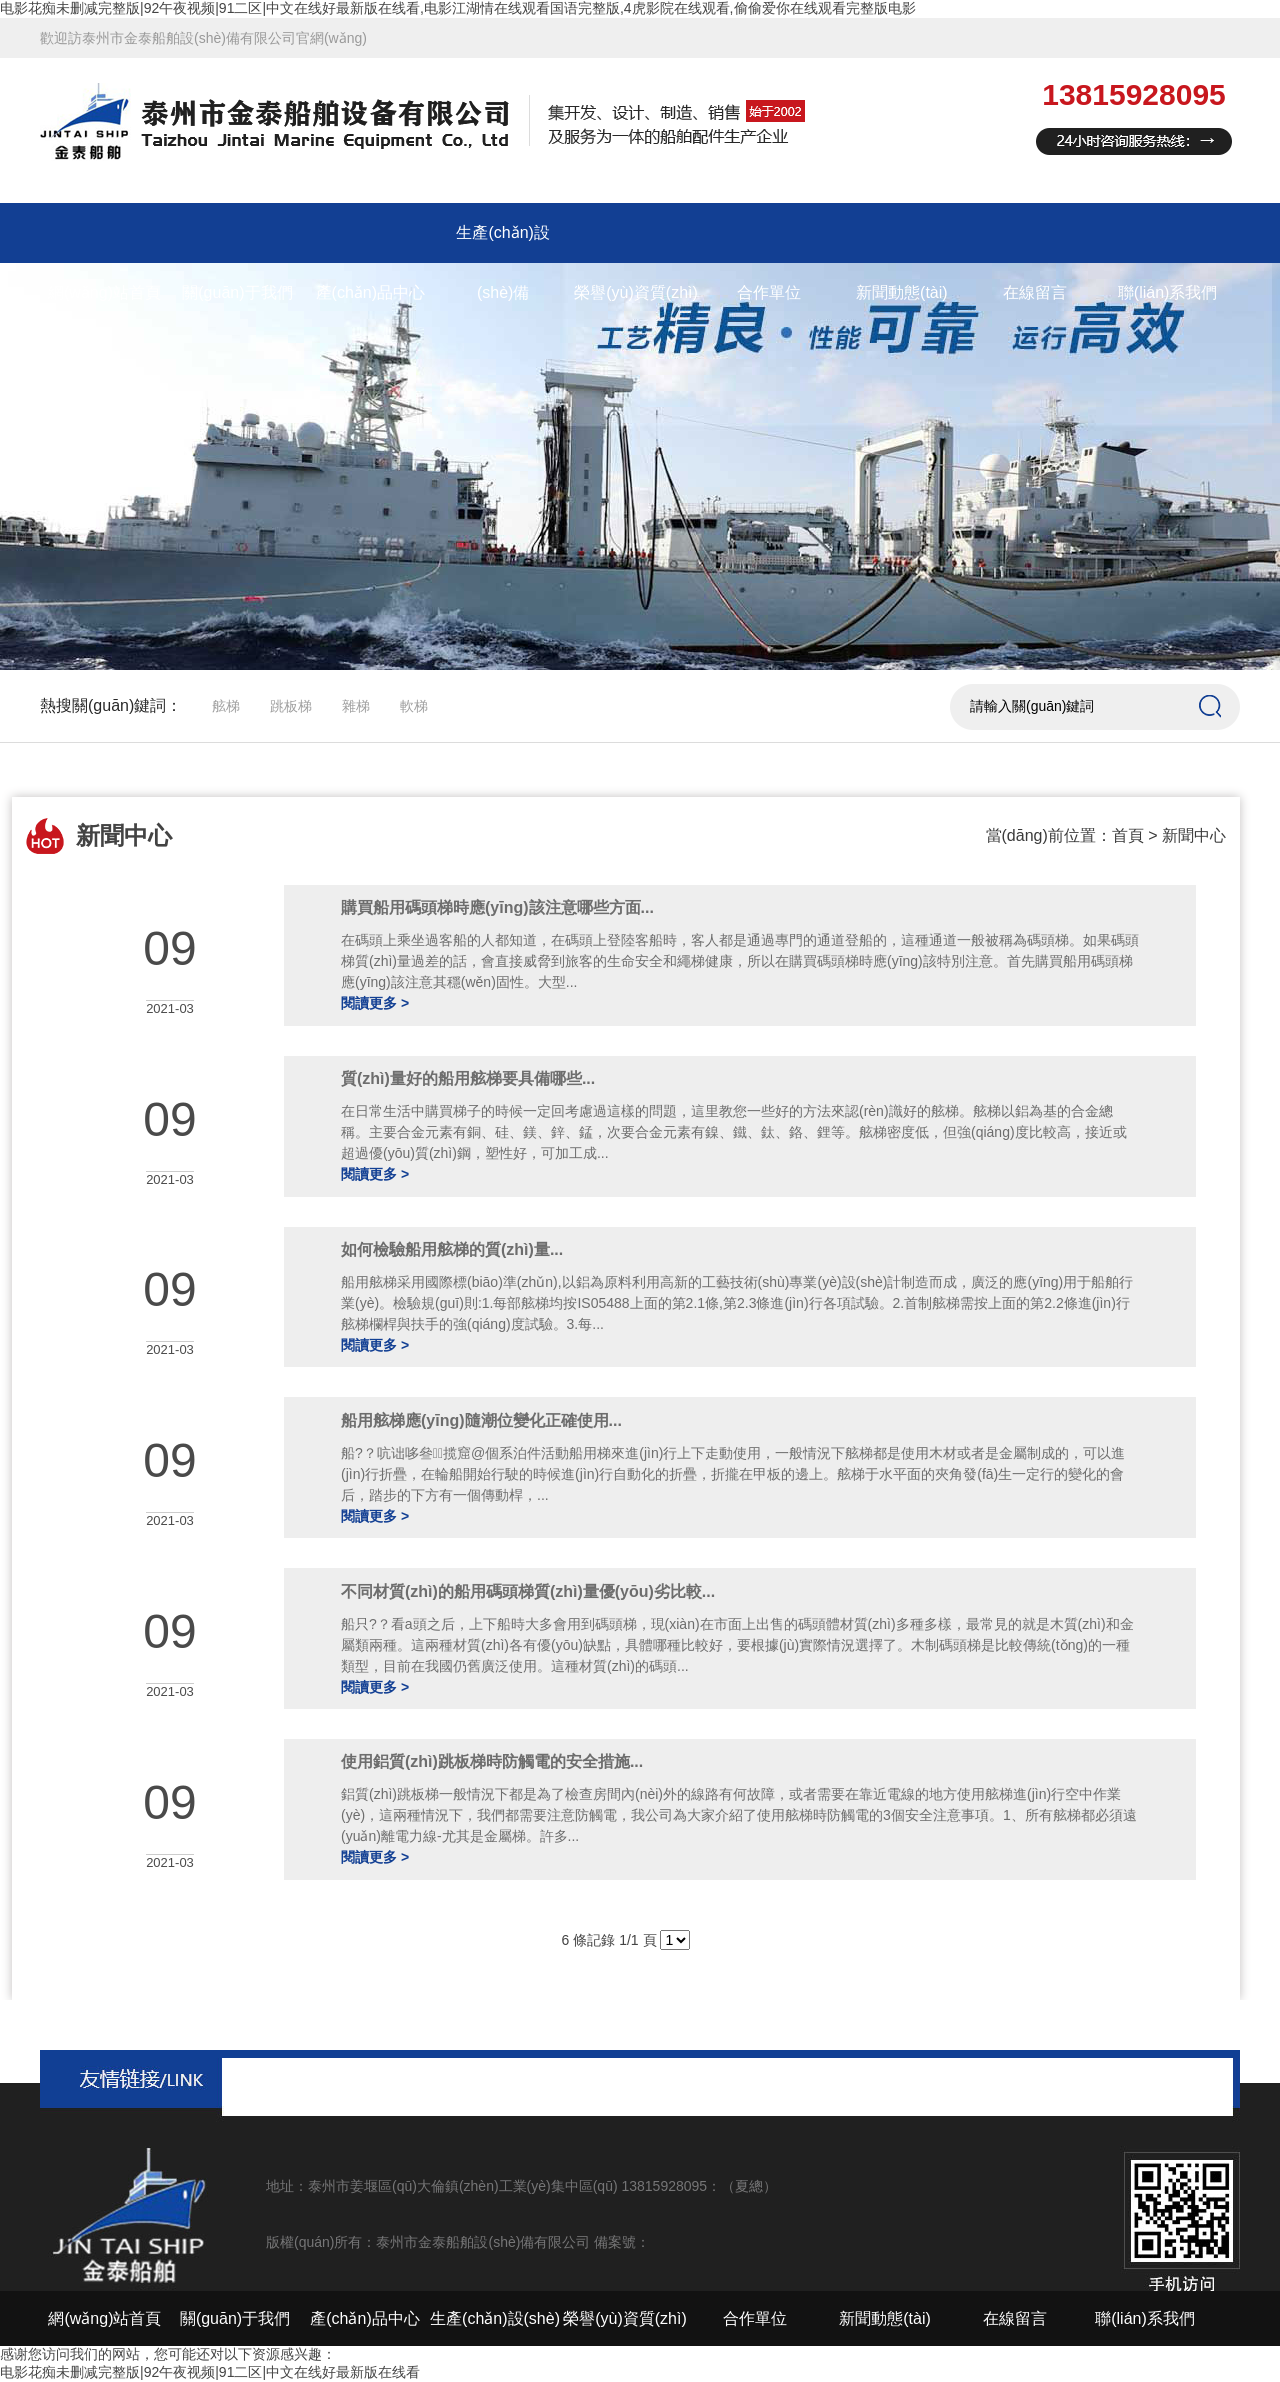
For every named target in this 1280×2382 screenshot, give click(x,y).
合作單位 (769, 292)
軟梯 (414, 706)
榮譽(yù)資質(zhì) (636, 292)
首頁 (1128, 835)
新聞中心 (1194, 835)
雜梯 (356, 706)
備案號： (622, 2242)
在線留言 (1035, 292)
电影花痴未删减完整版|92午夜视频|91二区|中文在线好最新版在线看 (210, 2372)
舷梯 (226, 706)
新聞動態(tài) (902, 292)
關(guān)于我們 (237, 292)
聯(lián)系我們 (1168, 292)
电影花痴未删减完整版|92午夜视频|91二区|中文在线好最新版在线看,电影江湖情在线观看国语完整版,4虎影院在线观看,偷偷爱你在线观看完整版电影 (458, 8)
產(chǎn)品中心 (370, 292)
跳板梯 (291, 706)
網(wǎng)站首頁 (104, 292)
